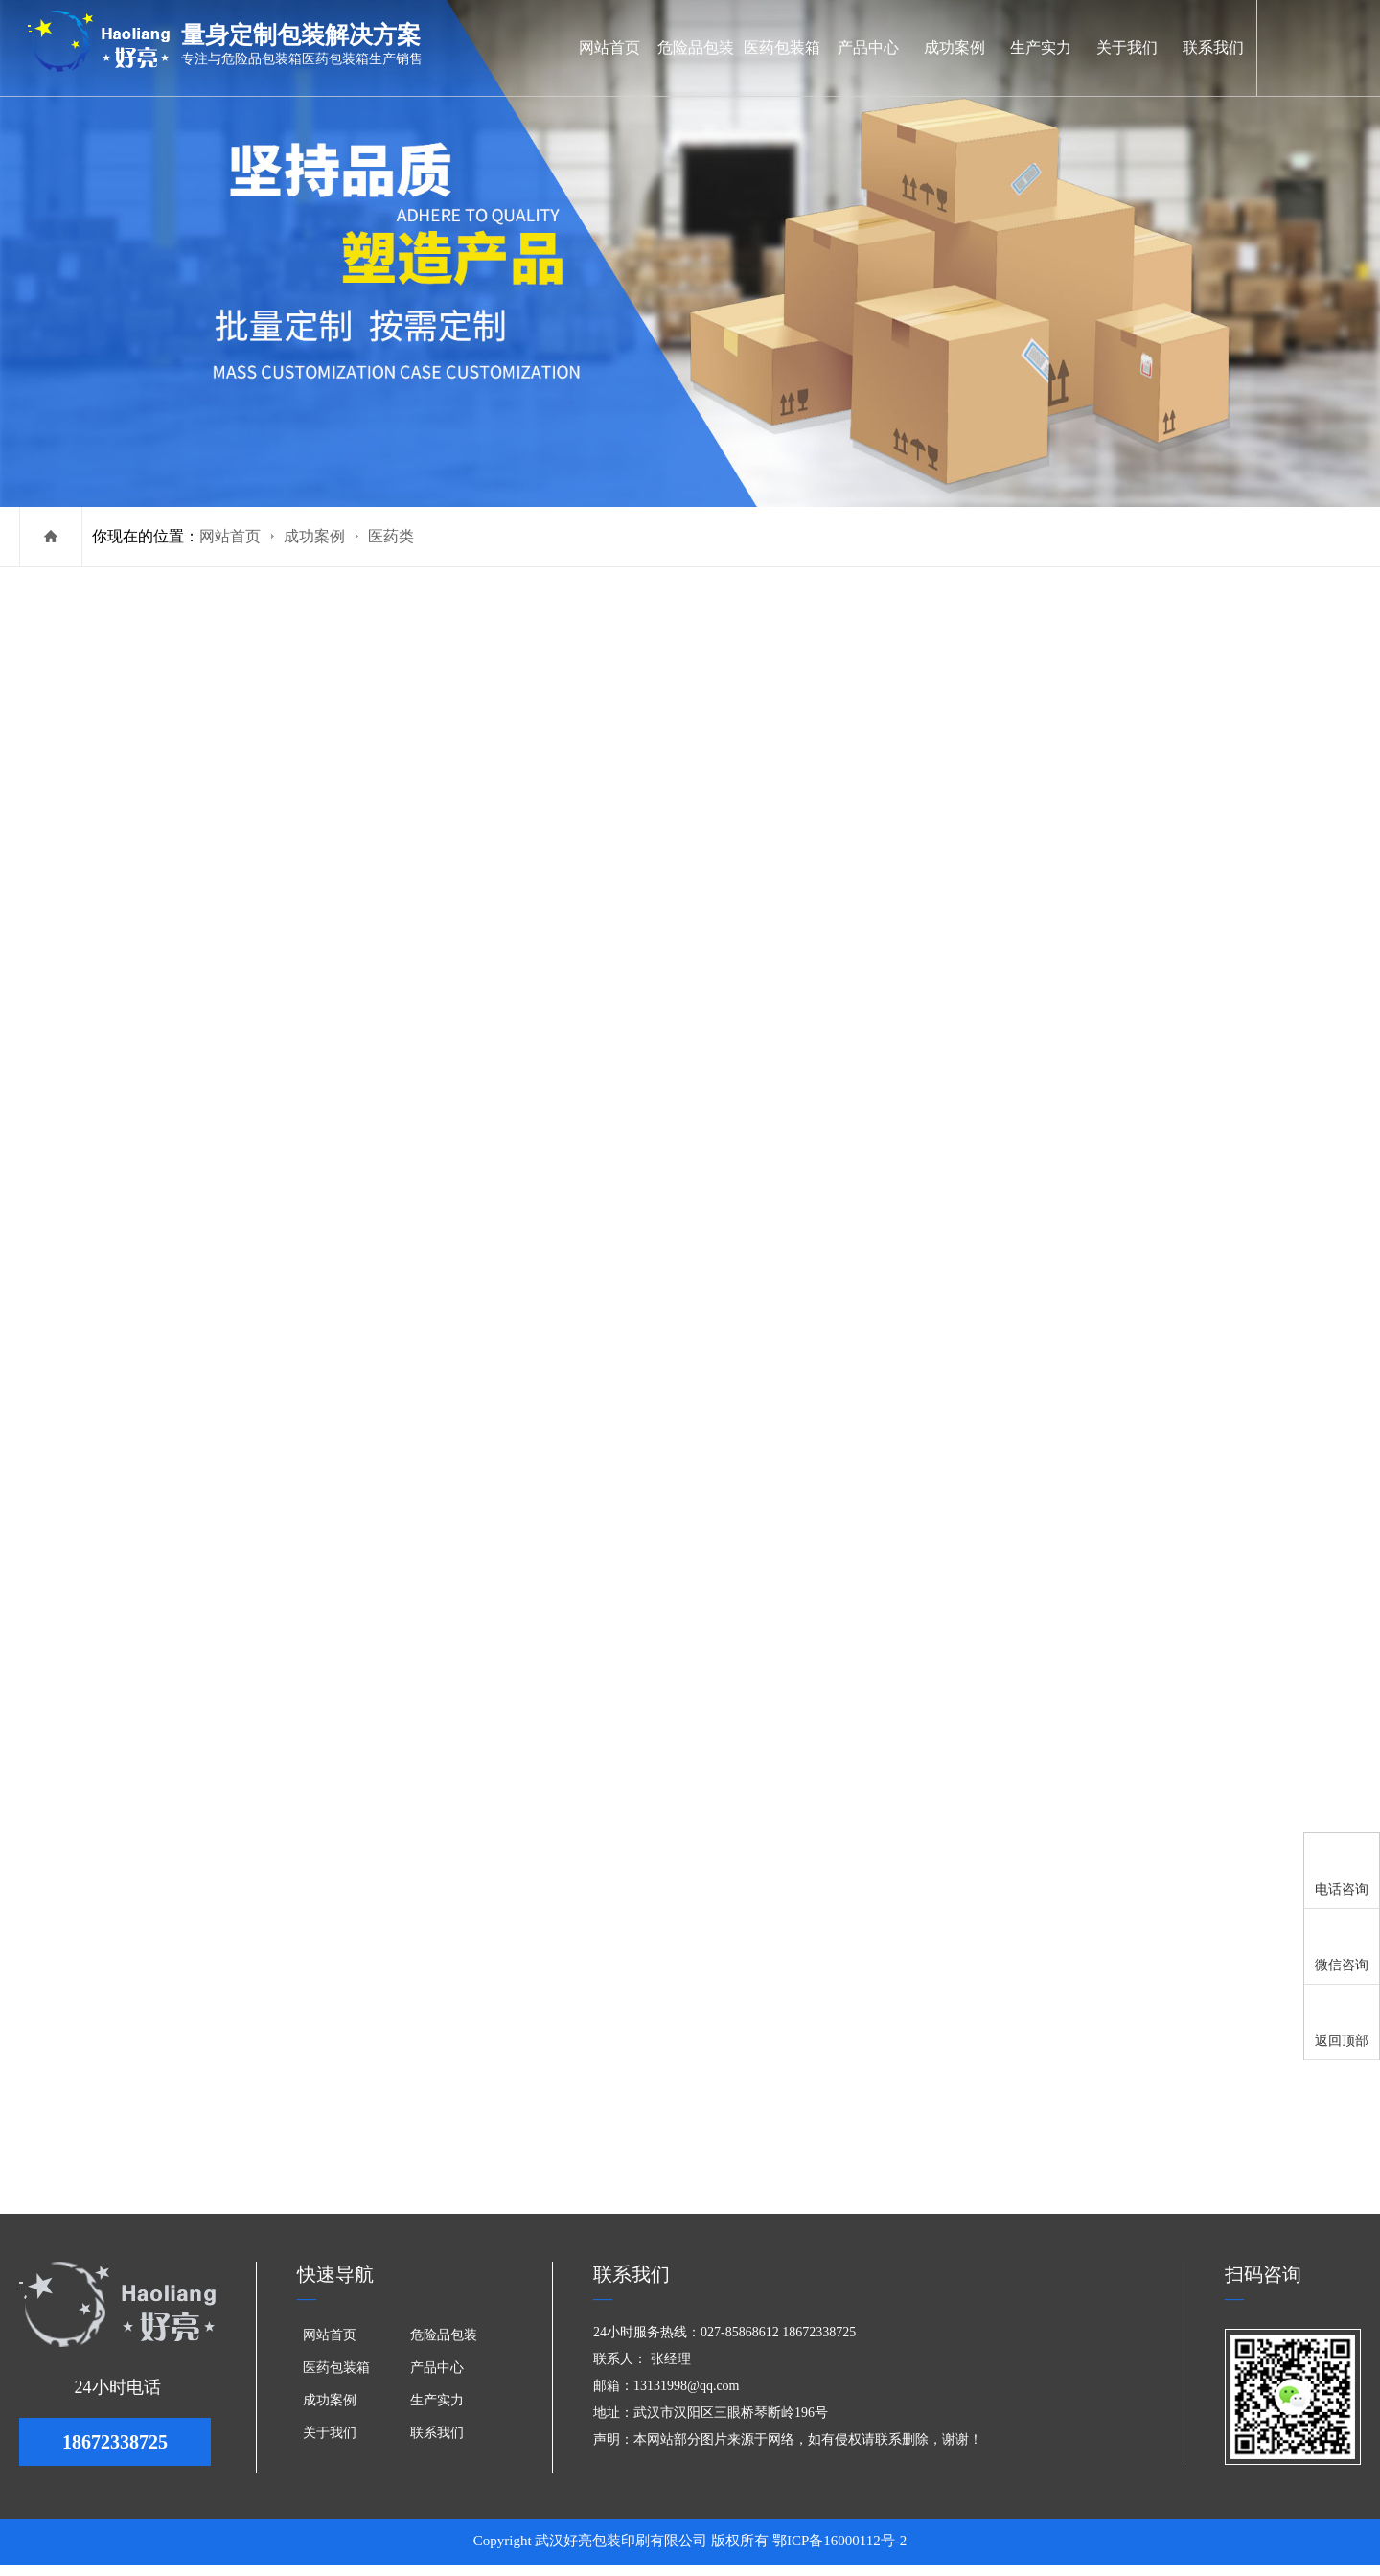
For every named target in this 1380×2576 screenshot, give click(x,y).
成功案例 (954, 47)
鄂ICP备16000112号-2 (839, 2552)
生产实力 (1040, 47)
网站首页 (609, 47)
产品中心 (868, 47)
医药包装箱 (782, 47)
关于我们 (1127, 47)
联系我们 (1213, 47)
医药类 (391, 536)
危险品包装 (695, 47)
